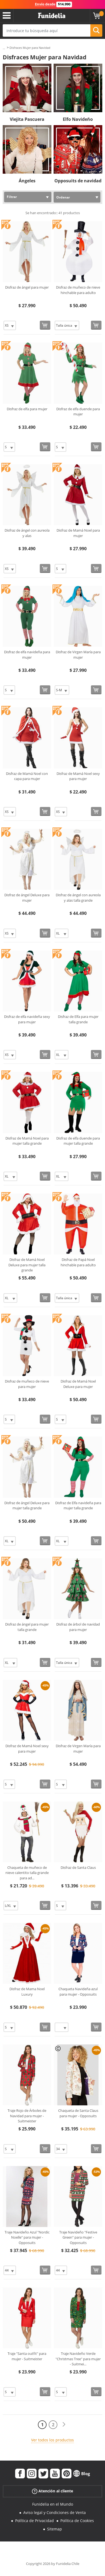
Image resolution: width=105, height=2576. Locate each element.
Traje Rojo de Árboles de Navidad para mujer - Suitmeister (27, 2115)
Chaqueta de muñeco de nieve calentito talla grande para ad (27, 1872)
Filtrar (12, 196)
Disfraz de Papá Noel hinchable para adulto (78, 1262)
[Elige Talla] (10, 325)
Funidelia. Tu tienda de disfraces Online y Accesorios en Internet (51, 16)
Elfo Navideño (78, 119)
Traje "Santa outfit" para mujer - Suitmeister (27, 2356)
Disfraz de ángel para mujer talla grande (27, 1627)
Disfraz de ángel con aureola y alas (27, 533)
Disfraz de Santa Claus (78, 1867)
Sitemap (54, 2528)
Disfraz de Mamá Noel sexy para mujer (78, 776)
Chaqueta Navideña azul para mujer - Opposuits (78, 1991)
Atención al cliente (52, 2491)
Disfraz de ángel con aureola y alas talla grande (78, 897)
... (4, 48)
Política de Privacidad (34, 2520)
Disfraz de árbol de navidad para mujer (78, 1627)
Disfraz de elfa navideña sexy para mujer (27, 1019)
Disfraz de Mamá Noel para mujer (78, 533)
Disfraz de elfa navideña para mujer (27, 654)
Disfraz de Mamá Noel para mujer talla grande (27, 1141)
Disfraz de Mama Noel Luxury (27, 1991)
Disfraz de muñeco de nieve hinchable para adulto (78, 290)
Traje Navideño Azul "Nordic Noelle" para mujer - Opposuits (27, 2237)
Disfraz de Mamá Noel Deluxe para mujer (78, 1384)
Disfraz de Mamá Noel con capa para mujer (27, 776)
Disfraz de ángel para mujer (27, 287)
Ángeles (27, 181)
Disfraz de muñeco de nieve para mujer (27, 1384)
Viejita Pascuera (27, 119)
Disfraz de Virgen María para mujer (78, 654)
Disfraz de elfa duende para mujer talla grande (78, 1141)
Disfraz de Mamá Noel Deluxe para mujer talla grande (26, 1264)
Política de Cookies (77, 2520)
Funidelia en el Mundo (52, 2504)
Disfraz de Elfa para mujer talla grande (78, 1019)
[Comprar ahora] (45, 325)
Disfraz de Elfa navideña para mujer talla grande (78, 1505)
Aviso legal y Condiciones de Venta (54, 2512)
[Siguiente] (64, 2424)
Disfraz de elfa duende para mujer (78, 411)
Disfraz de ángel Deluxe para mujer (27, 897)
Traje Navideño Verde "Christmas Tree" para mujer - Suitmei (78, 2358)
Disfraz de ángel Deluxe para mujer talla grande (27, 1505)
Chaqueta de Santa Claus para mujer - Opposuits (78, 2113)
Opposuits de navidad (77, 181)
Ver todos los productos (52, 2439)
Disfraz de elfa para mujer (27, 408)
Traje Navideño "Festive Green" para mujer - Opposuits (78, 2237)
